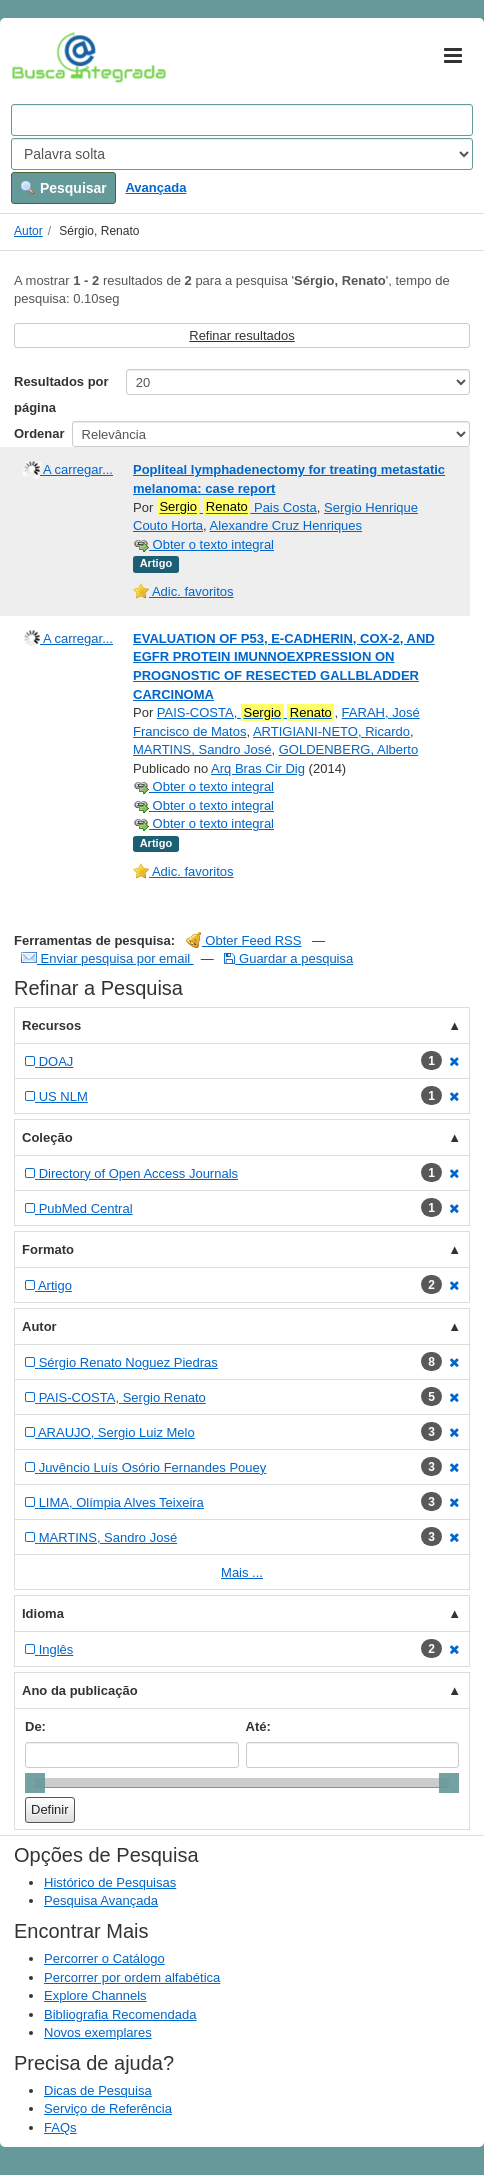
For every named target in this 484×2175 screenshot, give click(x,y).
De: (35, 1726)
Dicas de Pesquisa (98, 2090)
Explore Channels (95, 1995)
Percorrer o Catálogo (104, 1958)
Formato (48, 1249)
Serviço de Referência (108, 2108)
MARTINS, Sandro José (202, 749)
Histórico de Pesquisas (110, 1882)
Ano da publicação (80, 1690)
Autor (28, 231)
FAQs (60, 2127)
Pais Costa (237, 507)
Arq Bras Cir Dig (258, 768)
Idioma (43, 1613)
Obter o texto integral (203, 544)
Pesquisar (63, 188)
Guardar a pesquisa (288, 958)
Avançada (155, 187)
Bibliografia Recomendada (120, 2014)
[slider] (35, 1783)
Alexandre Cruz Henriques (286, 525)
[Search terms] (242, 120)
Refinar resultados (242, 335)
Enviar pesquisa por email (107, 958)
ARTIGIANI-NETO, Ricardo (331, 731)
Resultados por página (61, 394)
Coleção (47, 1137)
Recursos (51, 1025)
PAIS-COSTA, (246, 713)
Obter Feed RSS (244, 940)
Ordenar (39, 433)
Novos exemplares (98, 2032)
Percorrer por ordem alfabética (132, 1977)
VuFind (42, 57)
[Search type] (242, 154)
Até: (258, 1726)
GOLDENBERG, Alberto (348, 749)
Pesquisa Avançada (101, 1900)
